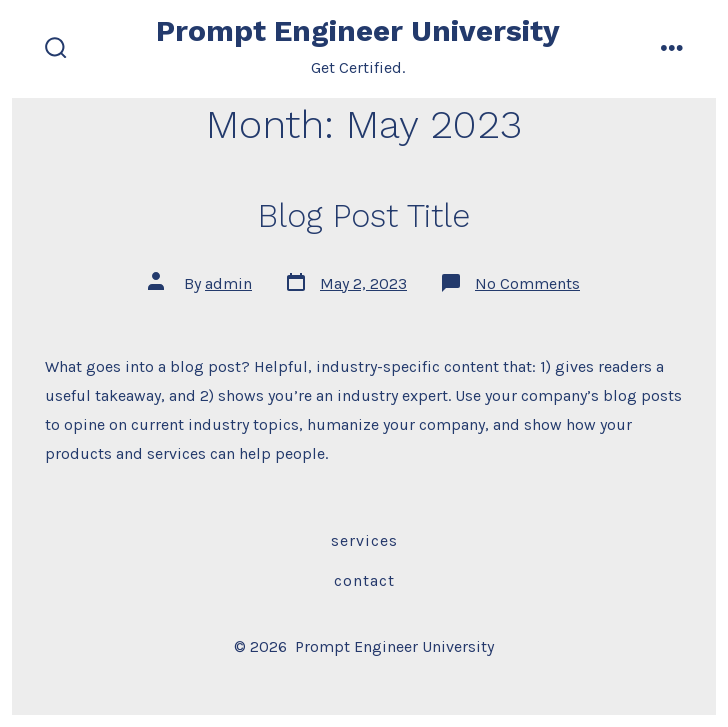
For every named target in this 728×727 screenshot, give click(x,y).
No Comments (527, 283)
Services (364, 540)
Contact (364, 580)
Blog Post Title (364, 216)
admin (228, 283)
